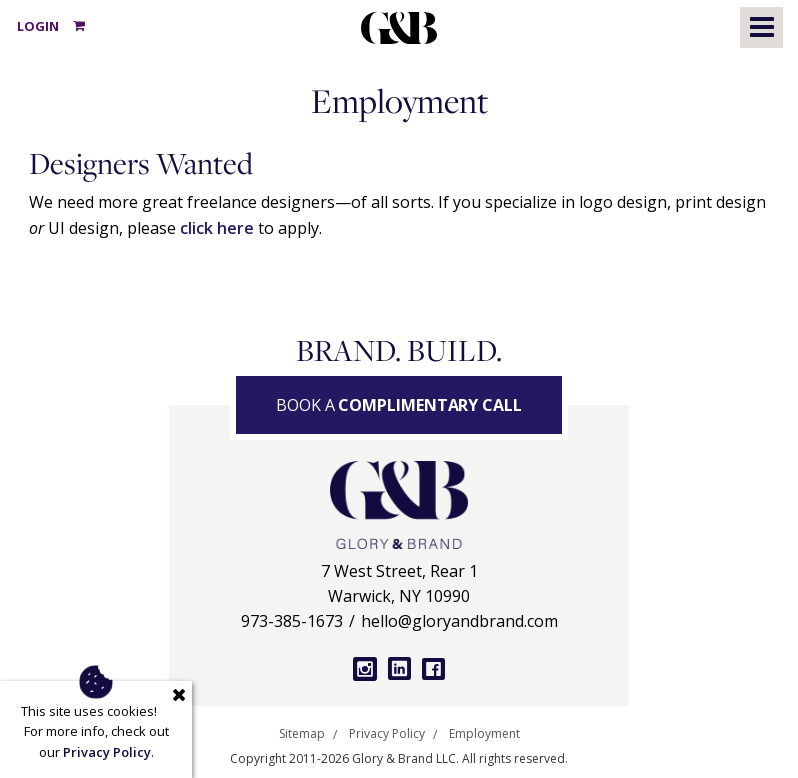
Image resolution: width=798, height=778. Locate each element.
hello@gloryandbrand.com (459, 621)
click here (217, 228)
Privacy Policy (387, 734)
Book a (399, 405)
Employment (484, 734)
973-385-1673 (292, 621)
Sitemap (302, 734)
